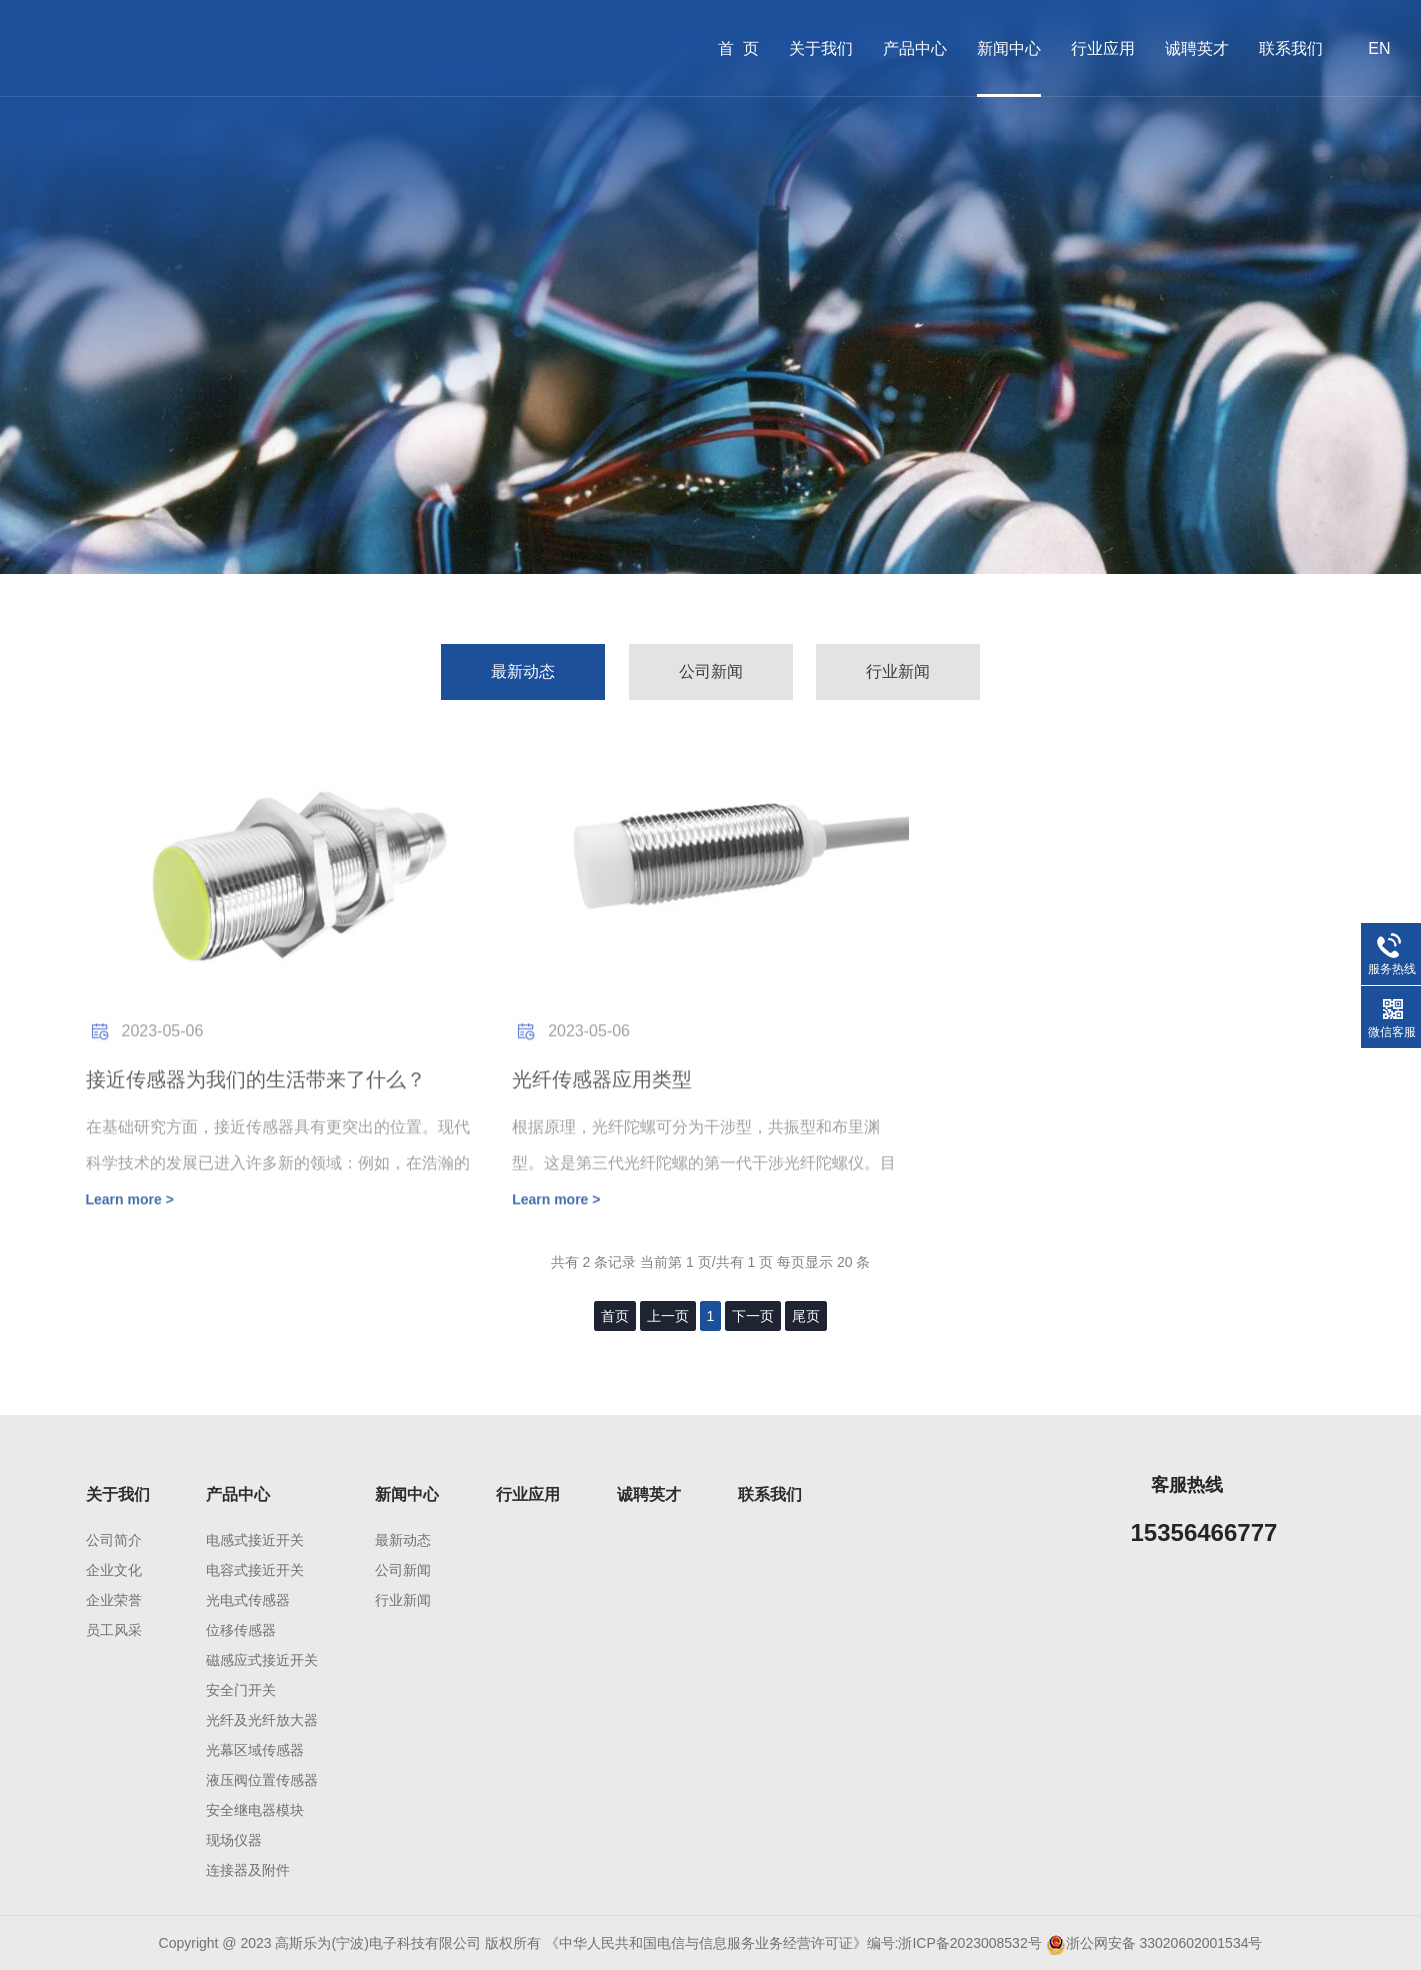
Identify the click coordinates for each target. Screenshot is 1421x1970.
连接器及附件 (248, 1870)
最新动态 (523, 671)
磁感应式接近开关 (262, 1660)
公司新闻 (711, 671)
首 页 (738, 48)
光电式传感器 (248, 1600)
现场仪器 (234, 1840)
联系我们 (1291, 48)
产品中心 (915, 48)
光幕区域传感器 (255, 1750)
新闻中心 (1009, 48)
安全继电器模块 (255, 1810)
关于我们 (821, 48)
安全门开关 (241, 1690)
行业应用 (1103, 48)
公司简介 (114, 1540)
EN (1379, 48)
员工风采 (114, 1630)
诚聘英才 (1197, 48)
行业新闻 (898, 671)
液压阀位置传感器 (262, 1780)
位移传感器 (241, 1630)
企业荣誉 (114, 1600)
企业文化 (114, 1570)
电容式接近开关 (255, 1570)
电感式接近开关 (255, 1540)
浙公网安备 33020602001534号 (1164, 1943)
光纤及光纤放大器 (262, 1720)
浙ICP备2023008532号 (969, 1943)
